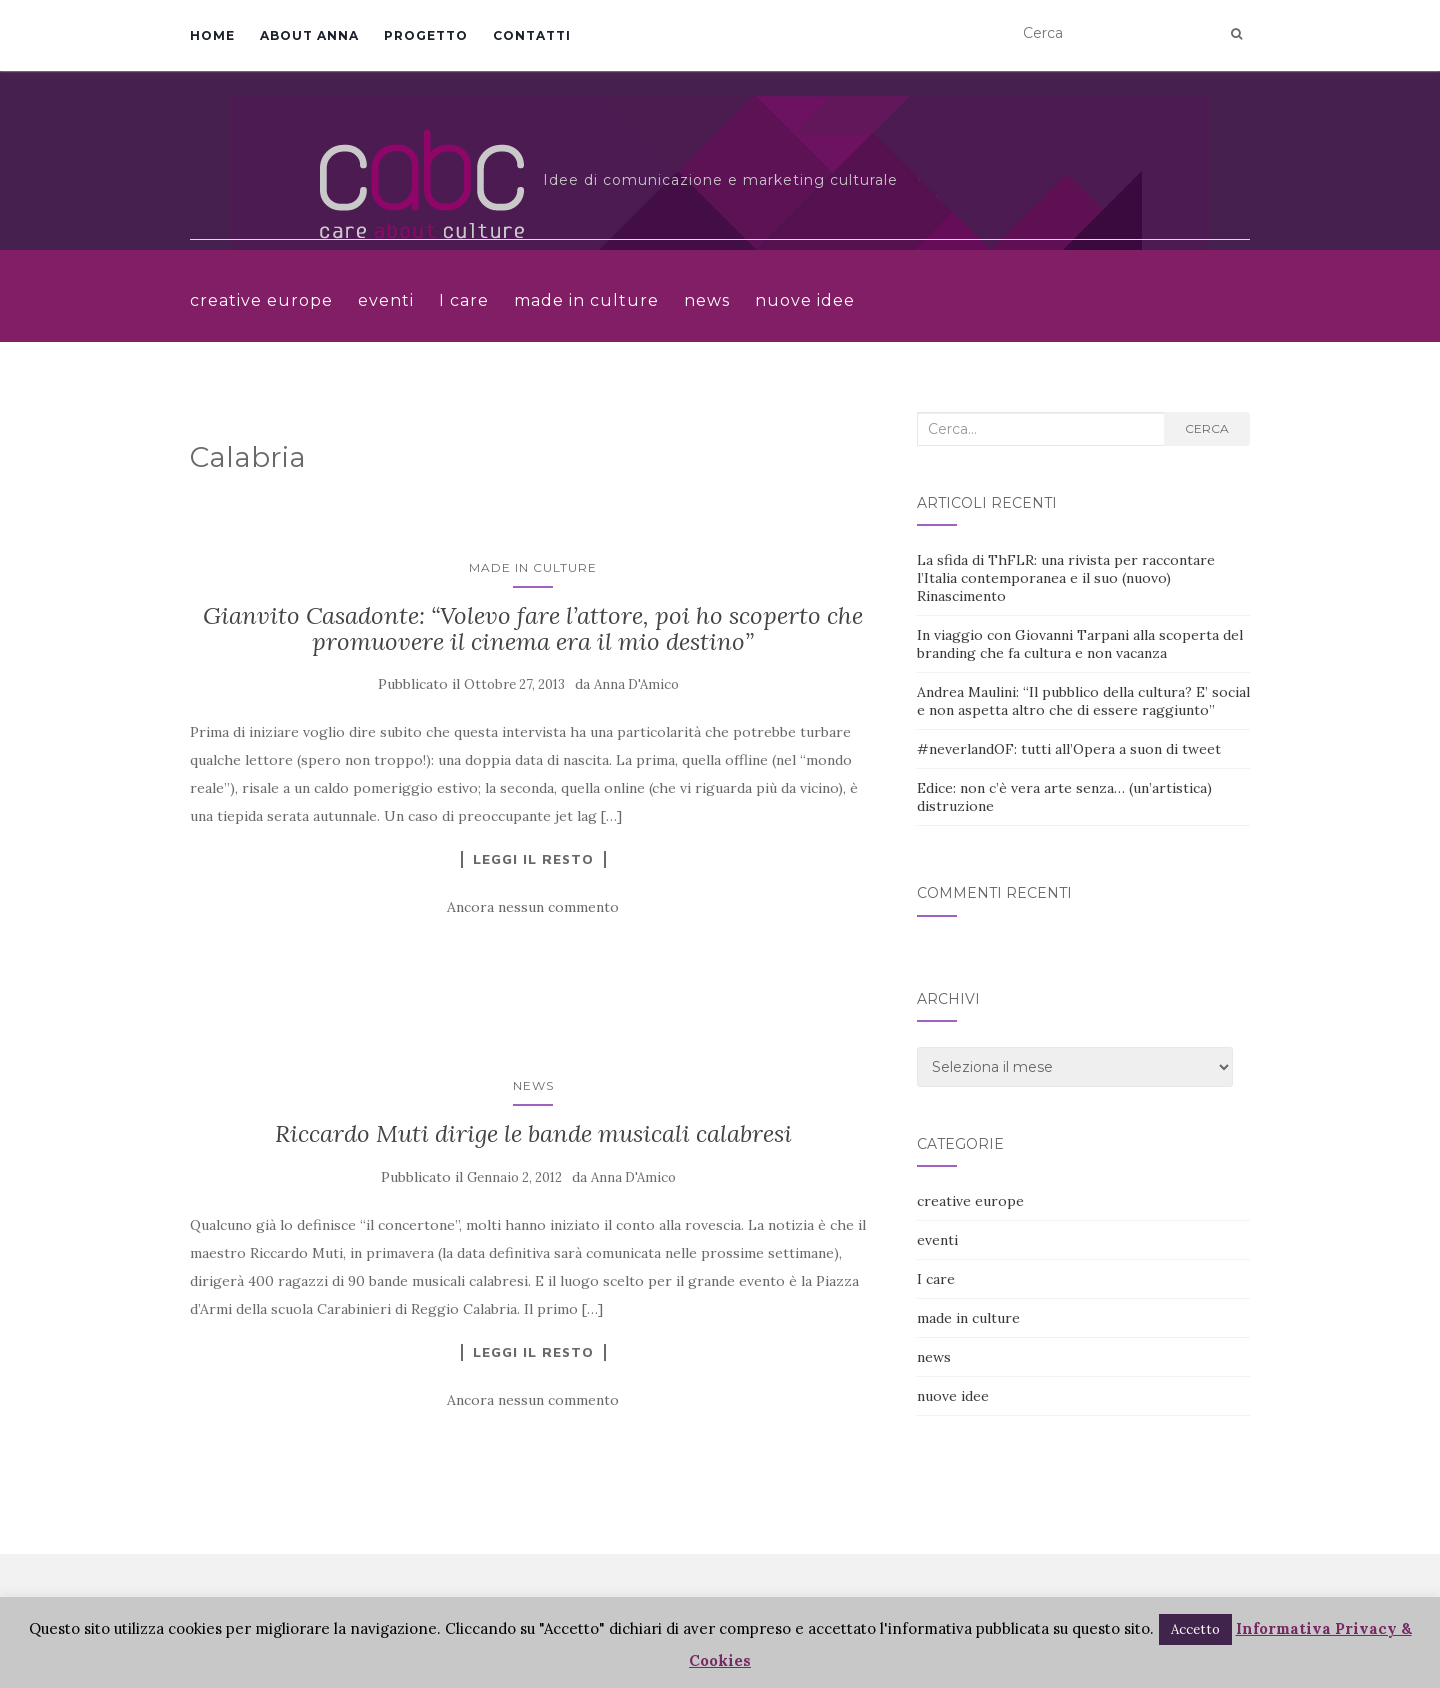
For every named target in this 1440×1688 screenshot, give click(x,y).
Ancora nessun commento (533, 907)
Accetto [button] (1195, 1629)
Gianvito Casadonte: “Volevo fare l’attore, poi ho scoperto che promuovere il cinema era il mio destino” (533, 628)
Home (212, 35)
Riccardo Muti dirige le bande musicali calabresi (533, 1133)
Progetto (426, 35)
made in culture (586, 300)
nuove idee (805, 300)
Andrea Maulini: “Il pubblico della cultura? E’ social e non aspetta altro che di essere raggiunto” (1083, 701)
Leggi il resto (533, 859)
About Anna (309, 35)
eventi (386, 300)
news (707, 300)
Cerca (1207, 428)
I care (464, 300)
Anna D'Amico (636, 684)
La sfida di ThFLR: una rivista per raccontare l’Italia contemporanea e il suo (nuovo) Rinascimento (1066, 578)
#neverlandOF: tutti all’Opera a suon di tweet (1069, 749)
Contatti (532, 35)
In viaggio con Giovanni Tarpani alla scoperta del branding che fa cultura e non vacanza (1080, 644)
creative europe (261, 300)
